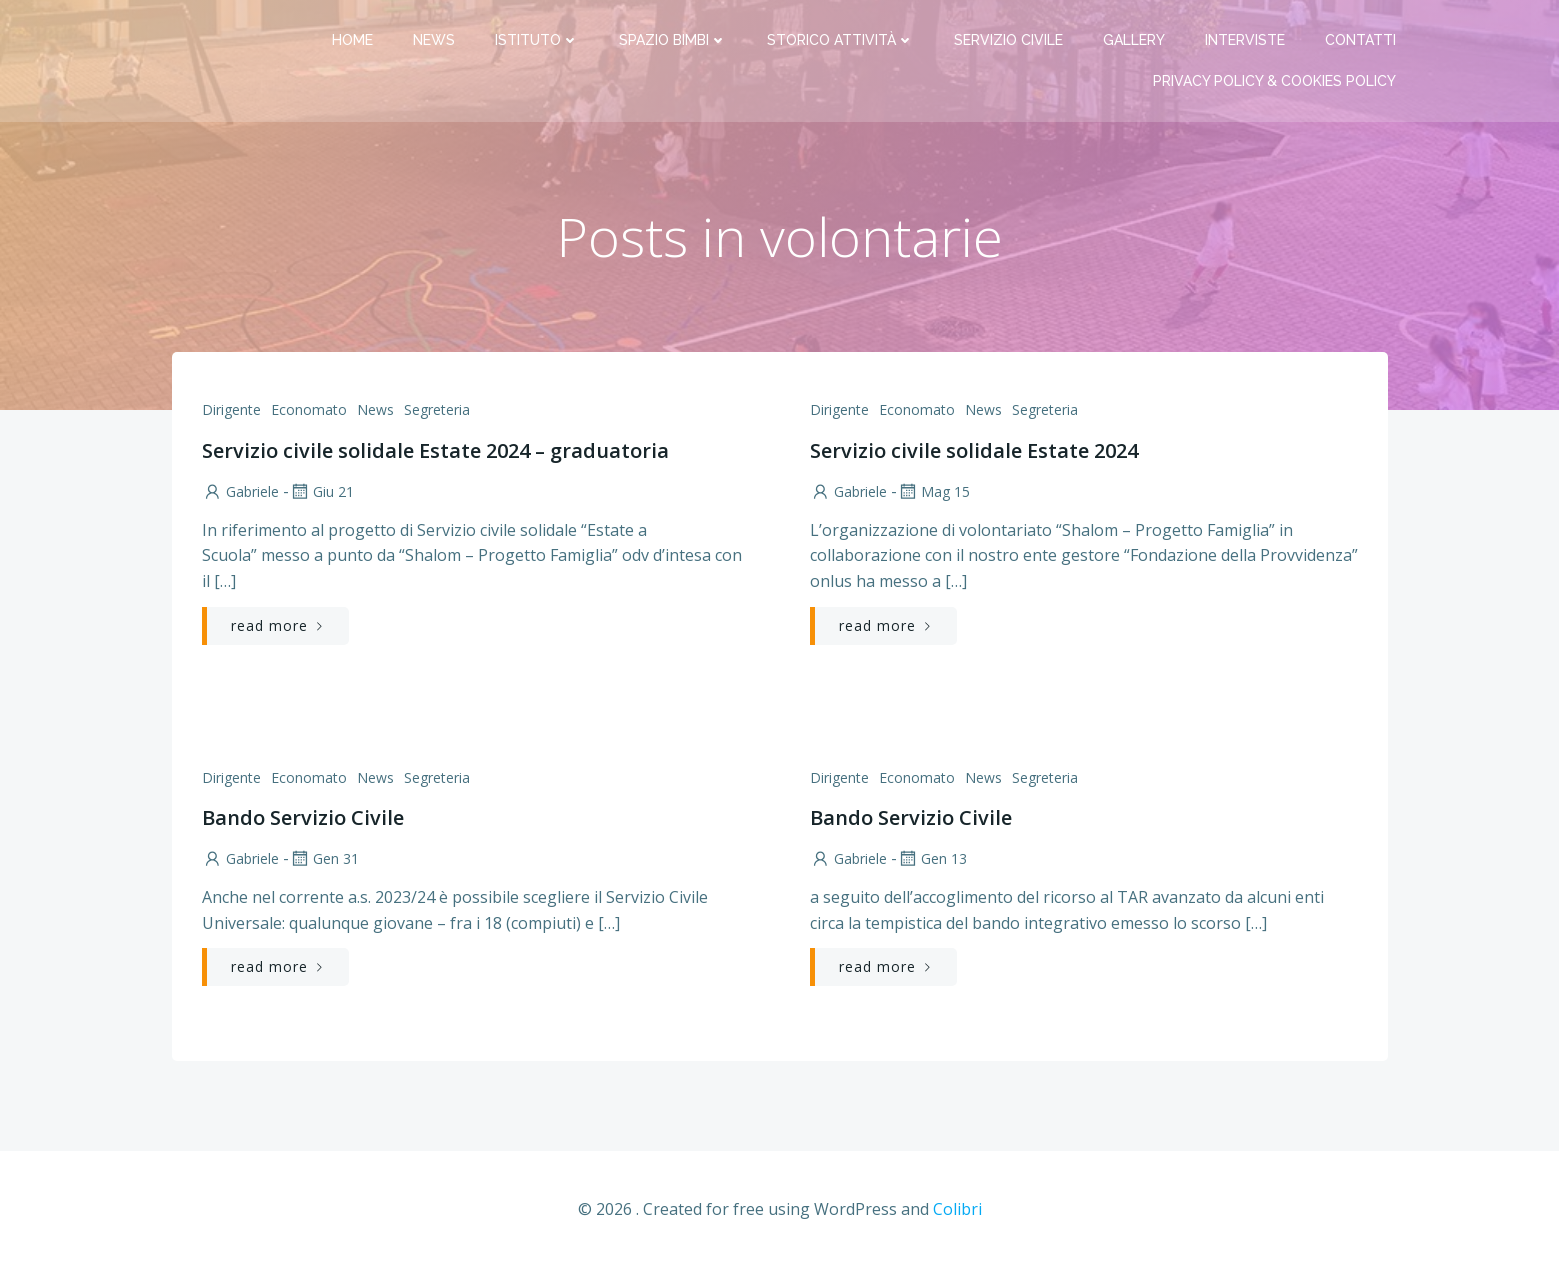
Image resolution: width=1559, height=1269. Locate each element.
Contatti (1360, 40)
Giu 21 (321, 491)
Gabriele (240, 491)
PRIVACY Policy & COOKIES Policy (1274, 81)
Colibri (957, 1209)
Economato (309, 409)
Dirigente (231, 409)
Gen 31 (324, 858)
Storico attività (840, 40)
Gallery (1134, 40)
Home (352, 40)
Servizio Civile (1008, 40)
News (434, 40)
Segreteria (437, 409)
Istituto (537, 40)
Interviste (1245, 40)
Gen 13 (932, 858)
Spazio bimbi (673, 40)
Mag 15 (933, 491)
